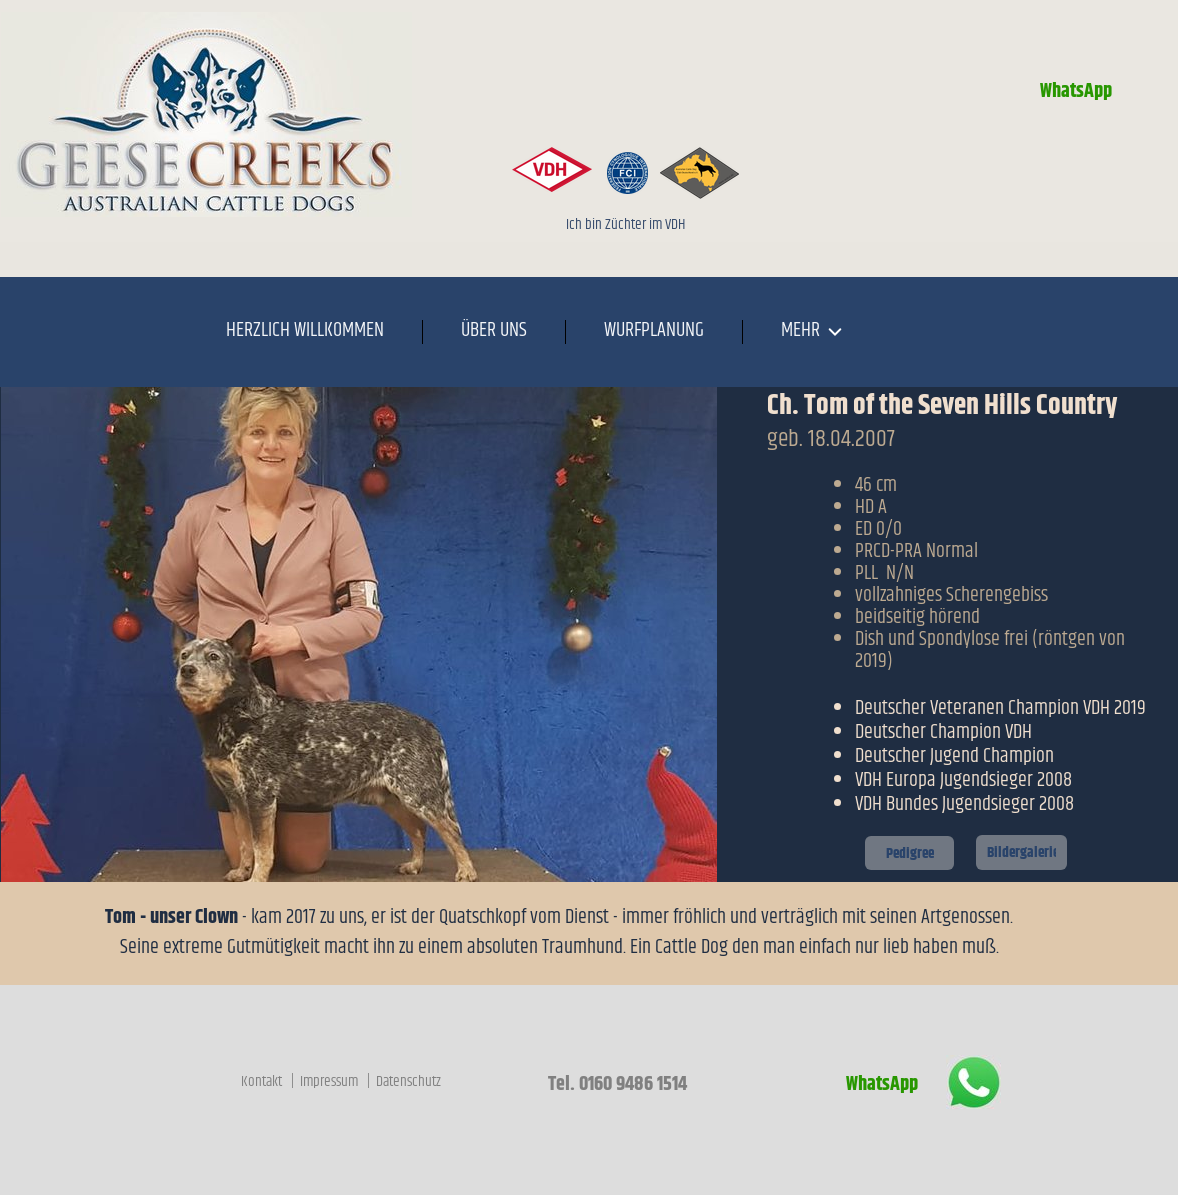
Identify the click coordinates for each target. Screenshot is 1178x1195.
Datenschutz (408, 1081)
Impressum (330, 1081)
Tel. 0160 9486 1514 (615, 1084)
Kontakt (263, 1081)
